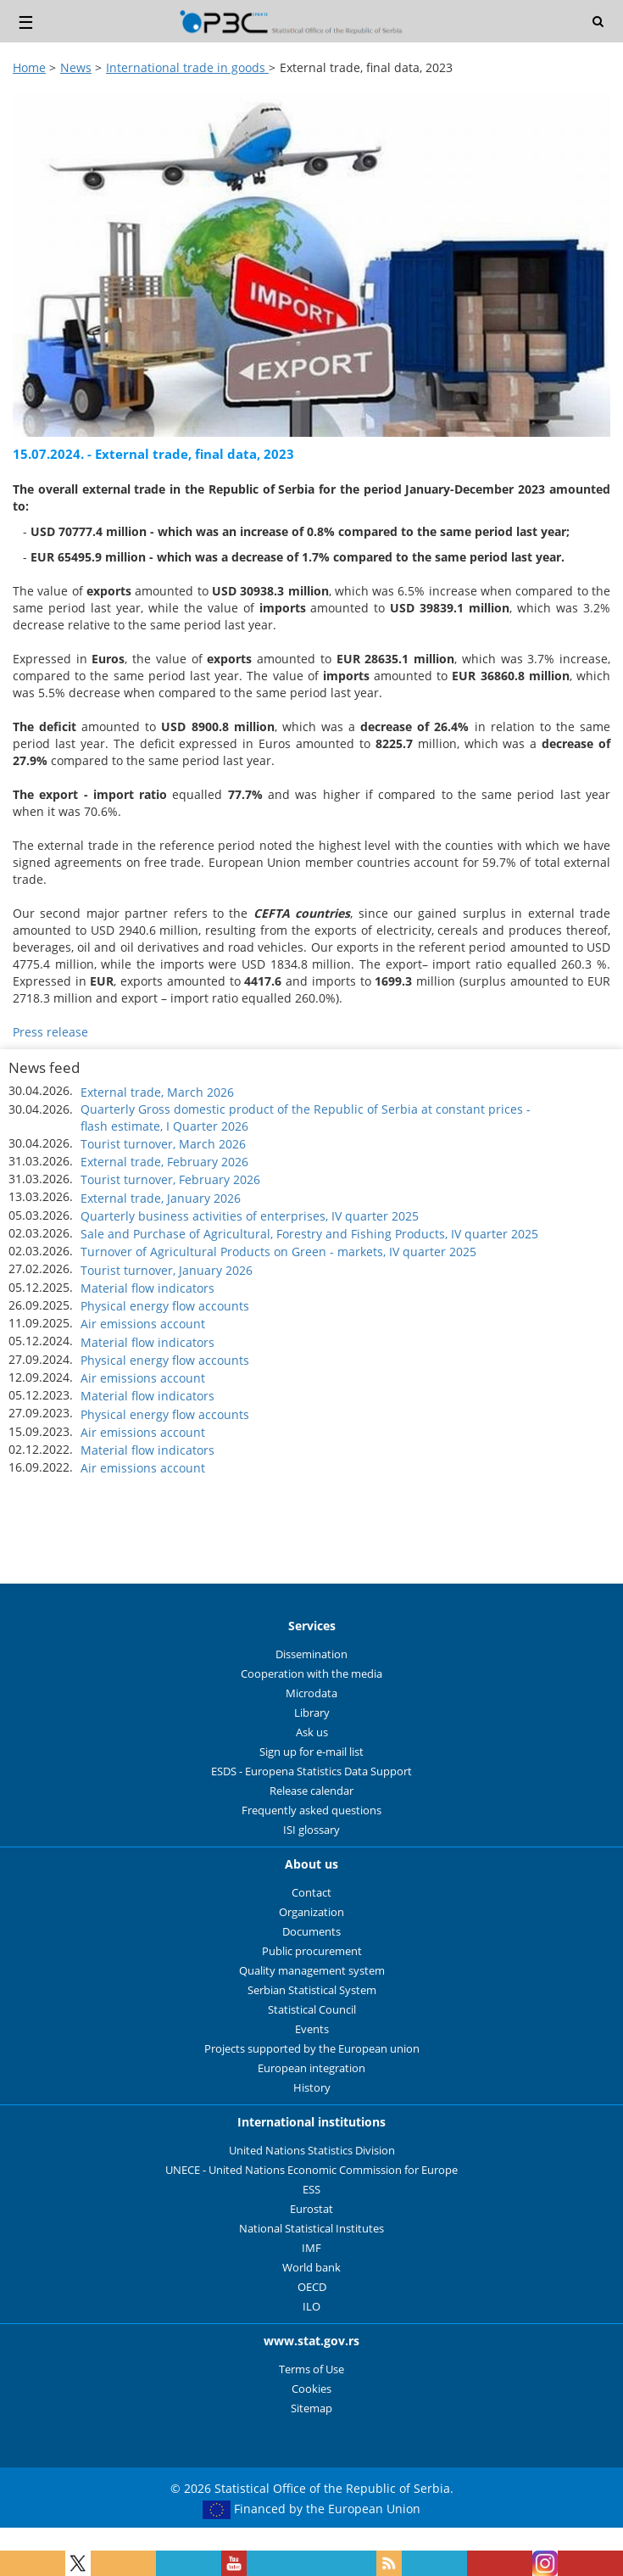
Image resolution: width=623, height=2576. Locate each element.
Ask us (312, 1732)
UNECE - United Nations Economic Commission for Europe (311, 2170)
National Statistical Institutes (311, 2228)
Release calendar (311, 1791)
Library (312, 1713)
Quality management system (312, 1971)
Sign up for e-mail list (311, 1752)
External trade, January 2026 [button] (161, 1198)
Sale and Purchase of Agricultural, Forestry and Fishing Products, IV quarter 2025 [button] (309, 1234)
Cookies (311, 2389)
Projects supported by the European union (312, 2049)
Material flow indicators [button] (147, 1288)
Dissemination (311, 1654)
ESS (311, 2189)
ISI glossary (311, 1830)
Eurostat (311, 2209)
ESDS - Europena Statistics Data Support (311, 1771)
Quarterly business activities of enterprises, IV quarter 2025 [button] (250, 1216)
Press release (50, 1032)
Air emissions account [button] (143, 1324)
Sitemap (311, 2408)
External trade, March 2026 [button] (157, 1092)
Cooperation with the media (311, 1674)
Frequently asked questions (311, 1810)
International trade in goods (187, 67)
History (312, 2088)
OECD (312, 2287)
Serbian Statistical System (312, 1990)
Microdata (311, 1693)
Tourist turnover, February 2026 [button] (170, 1179)
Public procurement (312, 1951)
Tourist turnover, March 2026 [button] (163, 1144)
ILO (311, 2306)
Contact (311, 1893)
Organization (311, 1912)
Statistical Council (312, 2010)
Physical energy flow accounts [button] (165, 1306)
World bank (311, 2267)
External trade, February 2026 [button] (164, 1162)
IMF (311, 2248)
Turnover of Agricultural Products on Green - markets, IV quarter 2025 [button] (278, 1251)
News (76, 67)
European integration (311, 2068)
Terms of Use (311, 2369)
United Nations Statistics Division (312, 2150)
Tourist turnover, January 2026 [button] (167, 1270)
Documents (311, 1932)
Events (312, 2029)
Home (29, 67)
